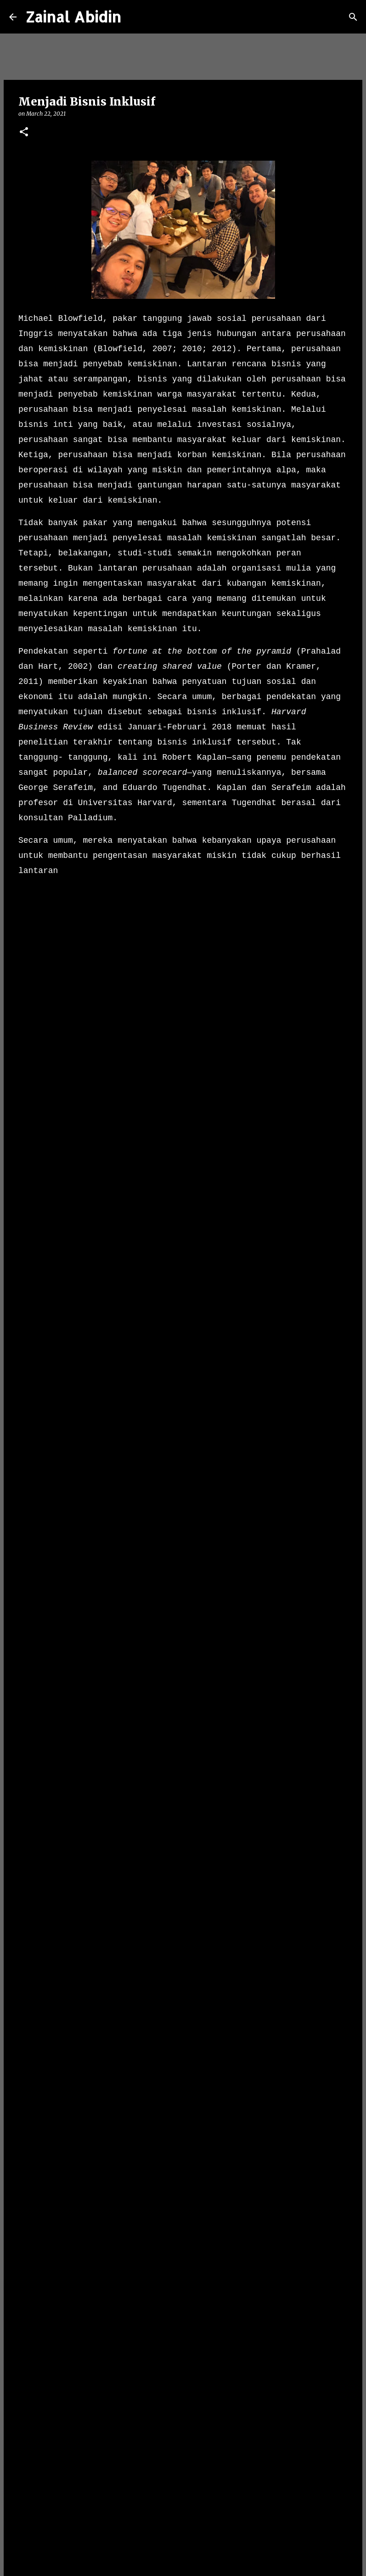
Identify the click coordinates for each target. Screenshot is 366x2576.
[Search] (134, 17)
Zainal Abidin (73, 16)
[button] (23, 132)
